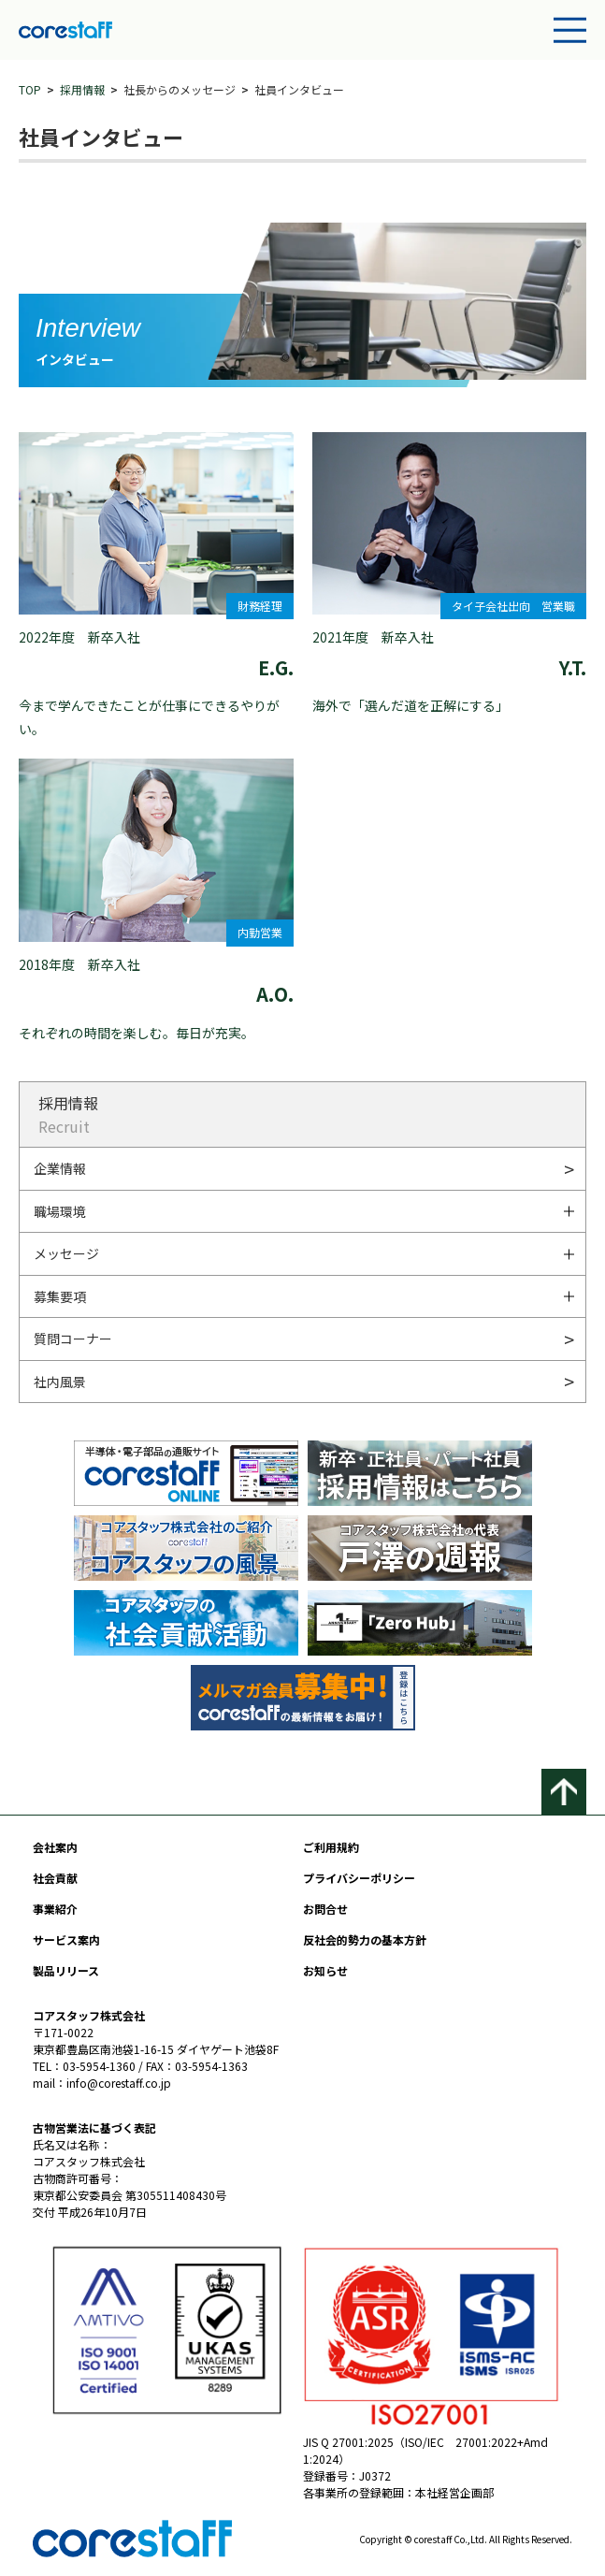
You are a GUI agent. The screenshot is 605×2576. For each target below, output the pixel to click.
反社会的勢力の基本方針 (364, 1939)
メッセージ (66, 1253)
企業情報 (60, 1168)
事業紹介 (55, 1909)
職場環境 (60, 1211)
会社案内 (55, 1847)
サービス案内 (66, 1939)
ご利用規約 (331, 1847)
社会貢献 (55, 1878)
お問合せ (325, 1909)
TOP (30, 89)
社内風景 (60, 1381)
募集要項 (60, 1296)
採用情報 (82, 89)
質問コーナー (73, 1338)
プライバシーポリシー (359, 1878)
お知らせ (325, 1970)
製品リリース (66, 1970)
